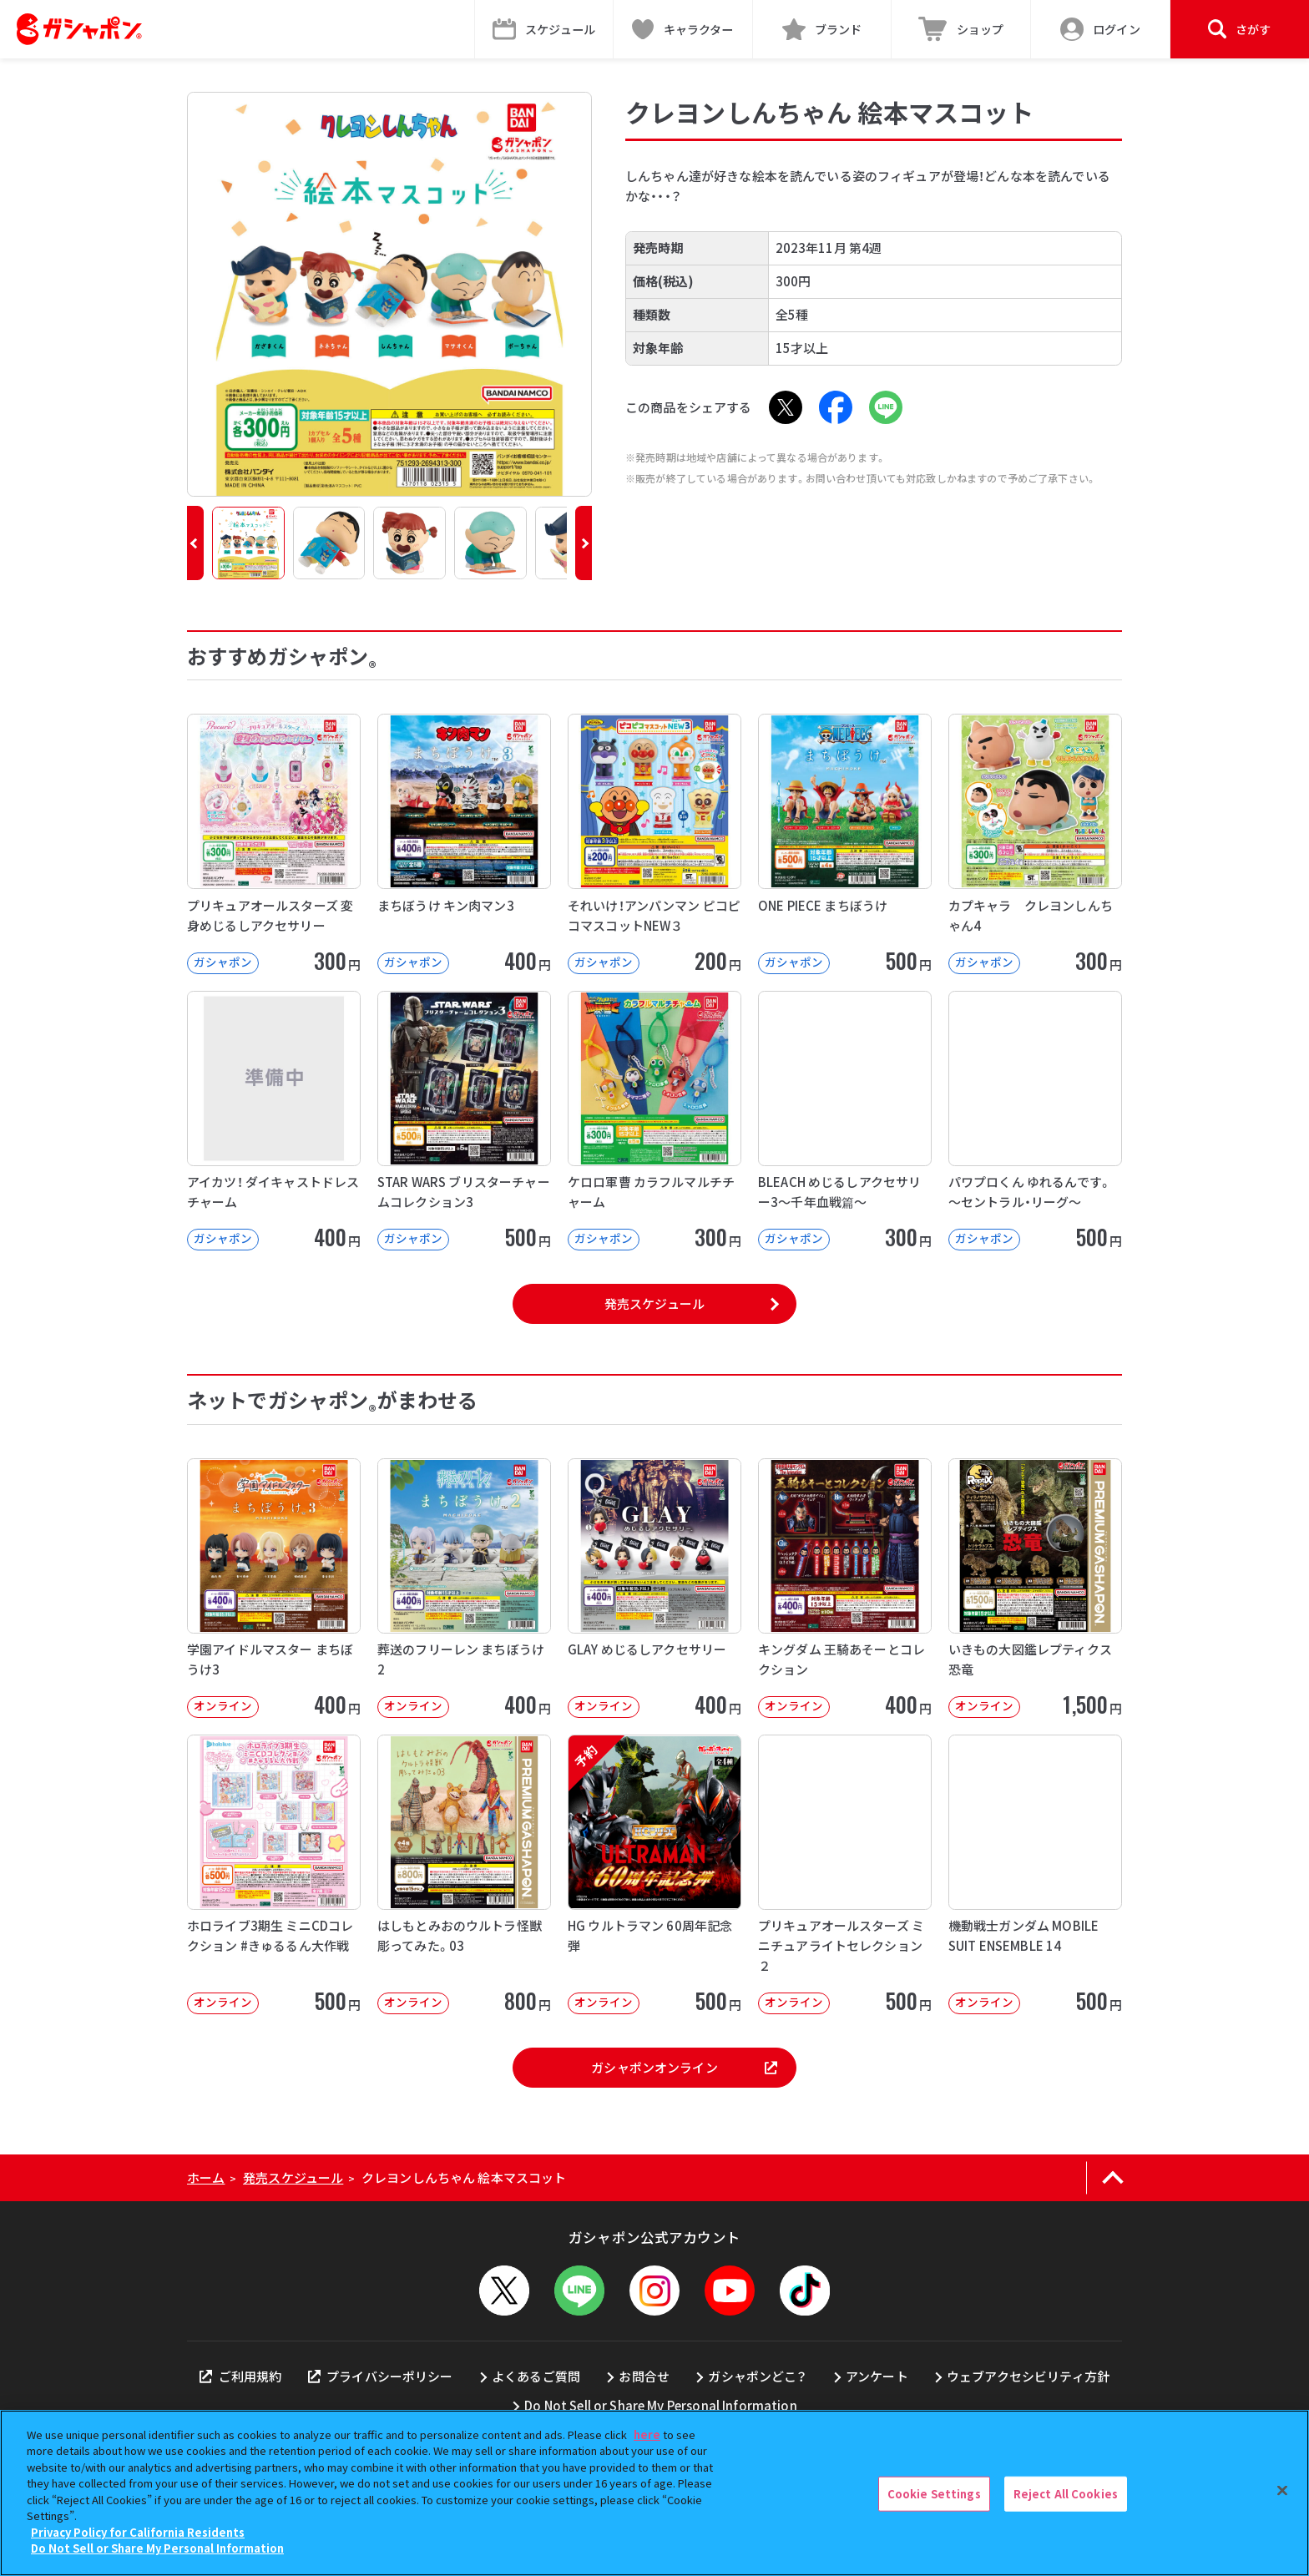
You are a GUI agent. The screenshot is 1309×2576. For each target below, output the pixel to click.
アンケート (877, 2376)
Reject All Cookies (1065, 2494)
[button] (195, 543)
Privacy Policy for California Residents (138, 2532)
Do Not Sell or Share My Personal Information (660, 2405)
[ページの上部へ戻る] (1112, 2177)
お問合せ (644, 2376)
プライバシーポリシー (380, 2376)
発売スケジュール (654, 1303)
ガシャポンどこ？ (757, 2376)
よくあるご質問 (536, 2376)
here (647, 2434)
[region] (654, 2493)
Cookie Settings (934, 2494)
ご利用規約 (240, 2376)
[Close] (1282, 2490)
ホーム (206, 2177)
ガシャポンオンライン (683, 2067)
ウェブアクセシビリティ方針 (1028, 2376)
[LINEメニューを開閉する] (579, 2290)
